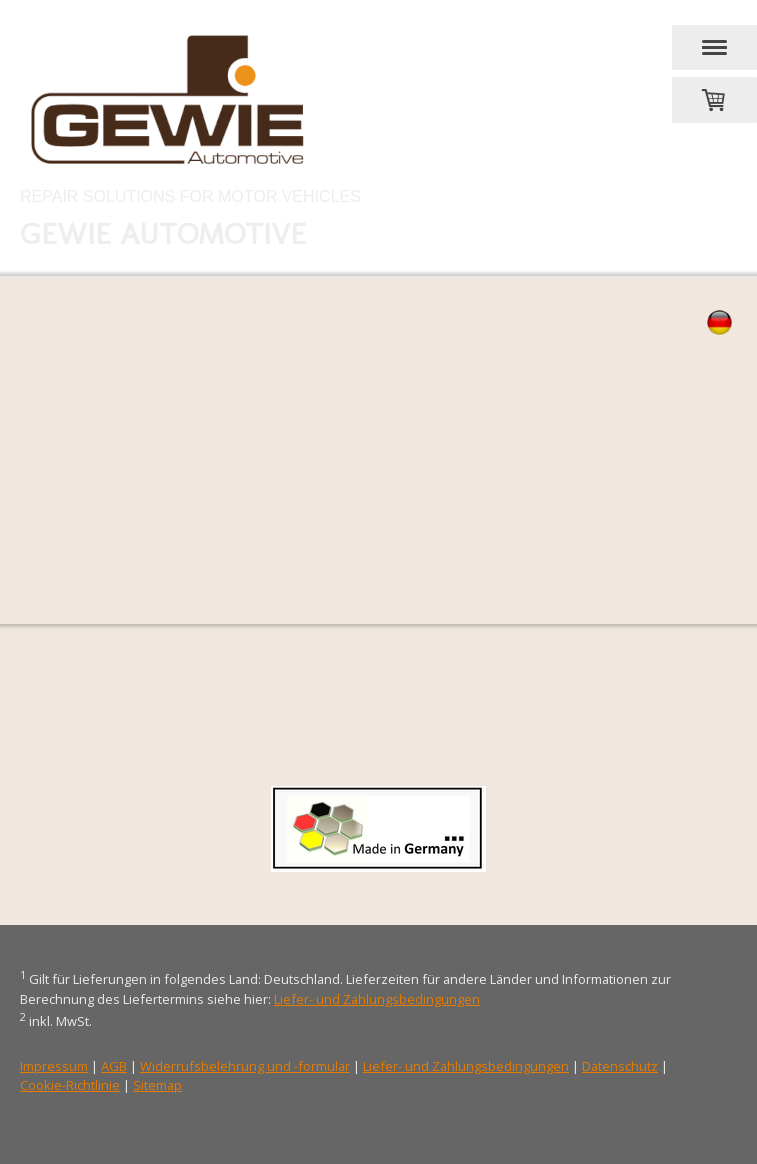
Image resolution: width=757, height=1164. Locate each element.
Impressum (54, 1066)
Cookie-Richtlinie (70, 1085)
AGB (114, 1066)
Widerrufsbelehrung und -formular (245, 1066)
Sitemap (157, 1085)
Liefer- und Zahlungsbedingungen (377, 999)
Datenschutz (620, 1066)
